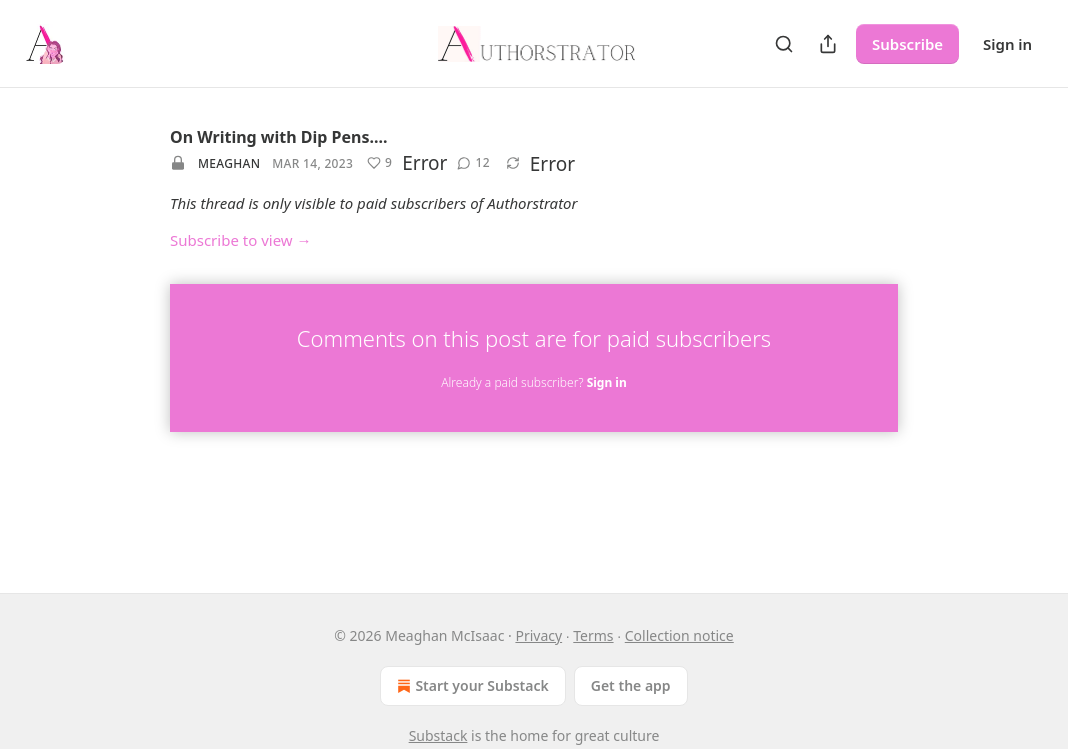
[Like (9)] (379, 163)
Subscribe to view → (241, 240)
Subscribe (907, 44)
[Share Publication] (828, 44)
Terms (593, 635)
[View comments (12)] (473, 163)
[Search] (784, 44)
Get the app (631, 685)
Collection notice (679, 635)
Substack (438, 735)
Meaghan (229, 163)
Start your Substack (470, 686)
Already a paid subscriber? (533, 382)
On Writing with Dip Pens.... (279, 137)
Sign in (1007, 44)
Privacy (538, 635)
